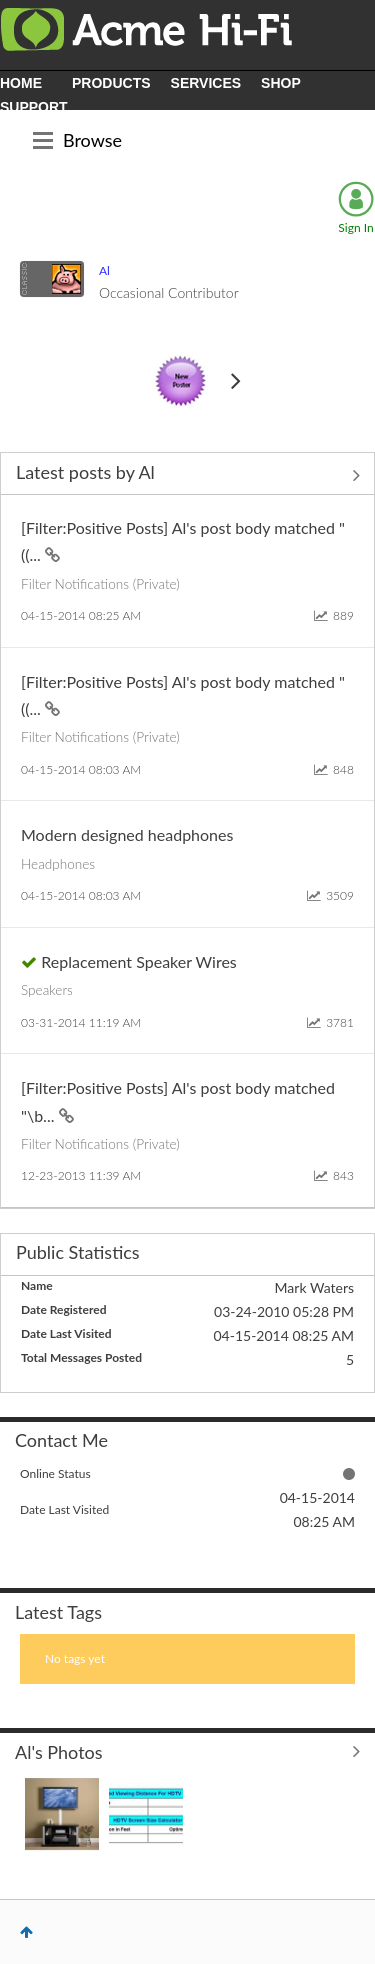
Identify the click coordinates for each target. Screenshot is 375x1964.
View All (187, 475)
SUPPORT (34, 107)
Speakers (47, 990)
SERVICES (206, 83)
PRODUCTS (111, 83)
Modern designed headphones (127, 834)
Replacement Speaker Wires (138, 961)
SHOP (281, 83)
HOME (21, 83)
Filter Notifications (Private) (100, 584)
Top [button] (26, 1932)
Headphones (58, 864)
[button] (62, 1814)
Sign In (355, 227)
